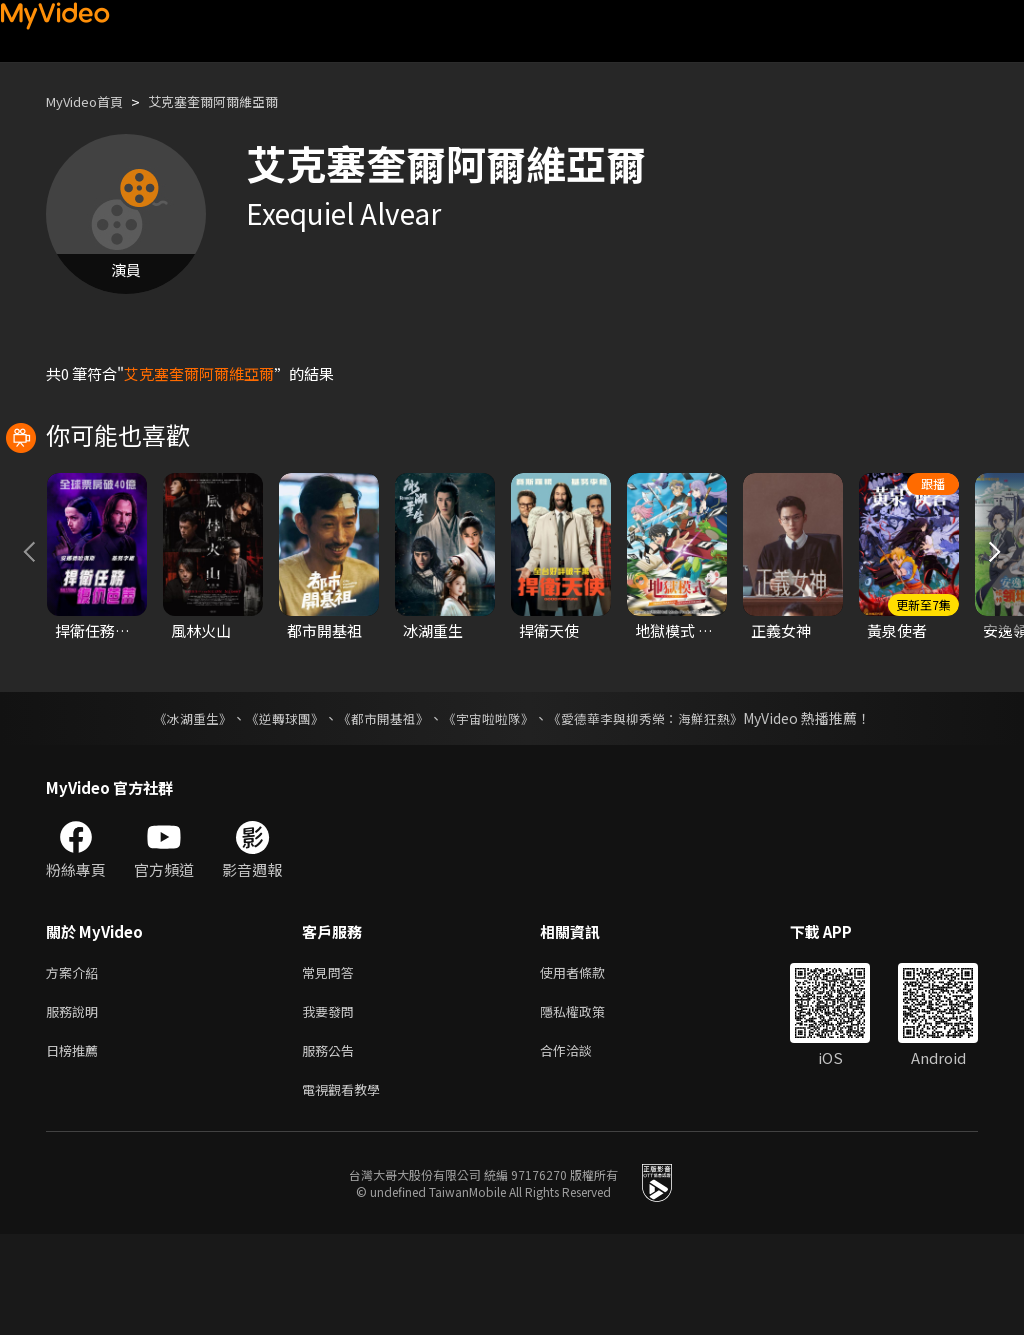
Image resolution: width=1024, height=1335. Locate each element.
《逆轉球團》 (273, 807)
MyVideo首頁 (91, 101)
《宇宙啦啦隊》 (490, 807)
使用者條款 (589, 1062)
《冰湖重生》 (175, 807)
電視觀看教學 (347, 1188)
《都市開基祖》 (378, 807)
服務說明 (76, 1104)
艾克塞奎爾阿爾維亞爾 (237, 101)
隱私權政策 (589, 1104)
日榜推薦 (76, 1146)
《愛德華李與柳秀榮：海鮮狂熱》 (658, 807)
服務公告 (332, 1146)
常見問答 (332, 1062)
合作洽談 (582, 1146)
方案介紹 (76, 1062)
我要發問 (332, 1104)
